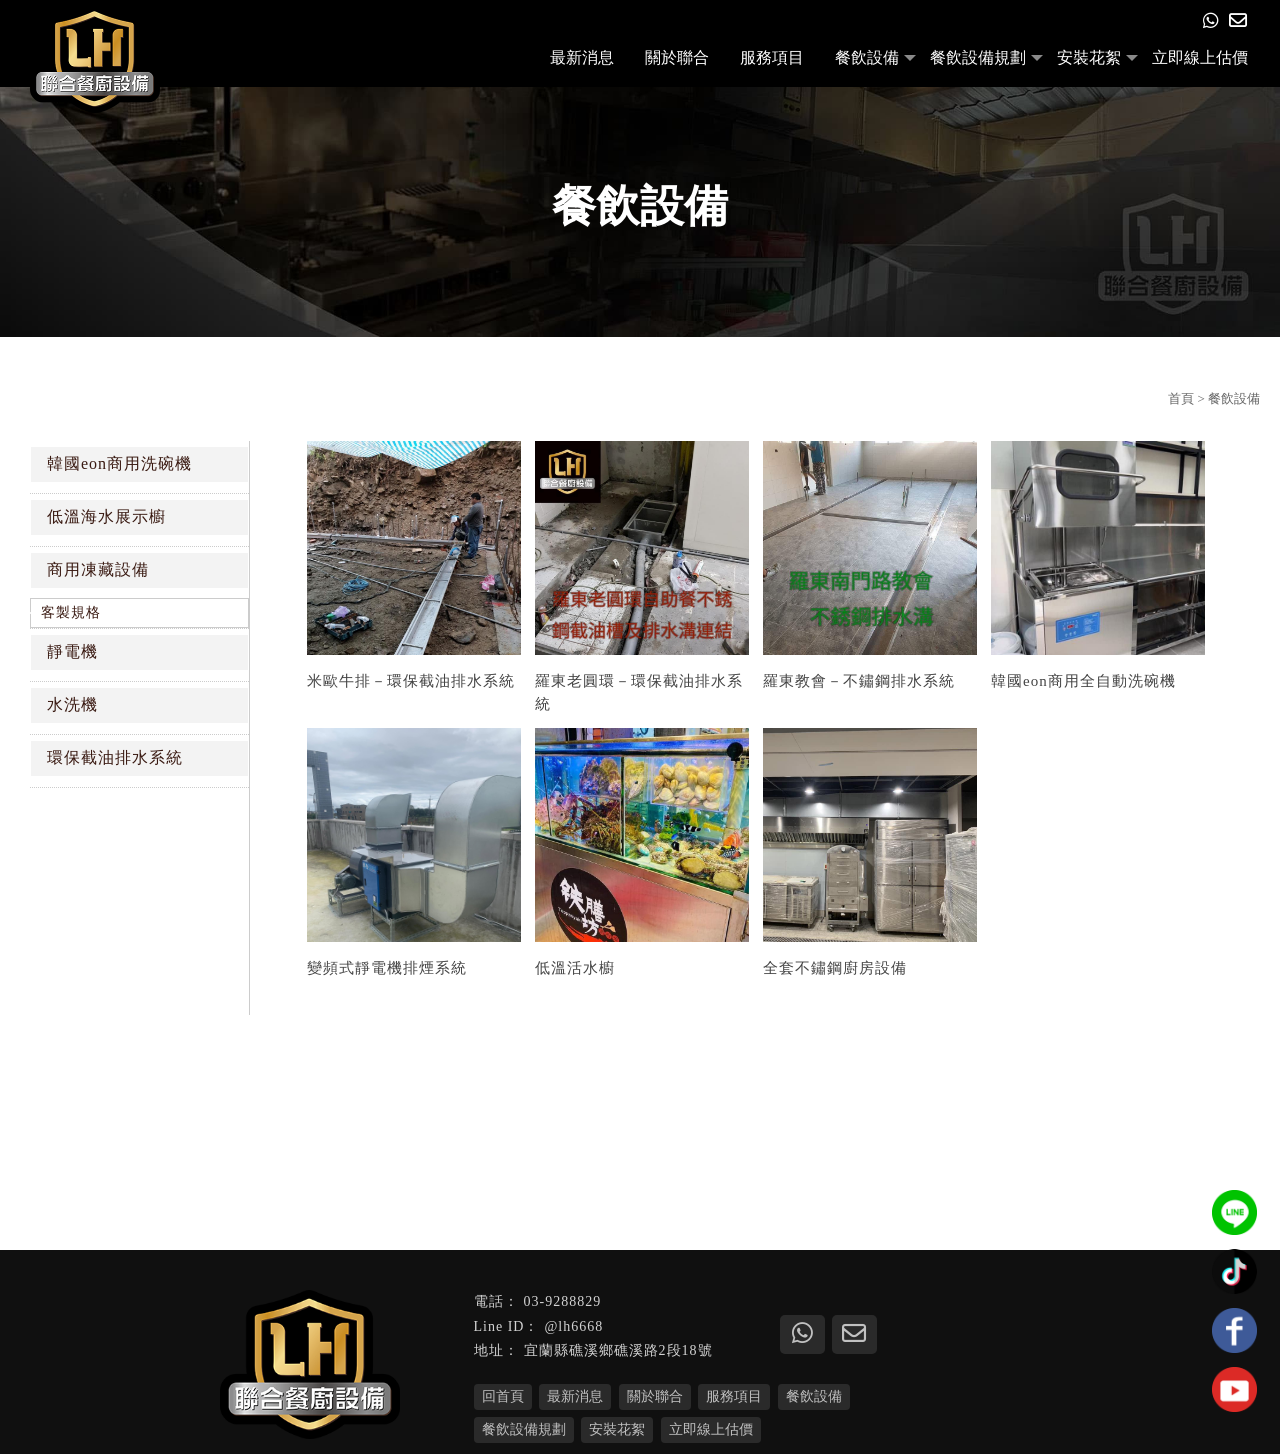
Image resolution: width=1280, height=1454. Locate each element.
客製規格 (71, 612)
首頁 (1181, 398)
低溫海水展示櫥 (106, 516)
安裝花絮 (1089, 57)
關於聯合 (677, 57)
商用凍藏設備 (98, 569)
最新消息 (582, 57)
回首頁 (503, 1396)
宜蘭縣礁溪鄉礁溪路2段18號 (618, 1350)
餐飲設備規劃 (978, 57)
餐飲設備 (867, 57)
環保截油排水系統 (115, 757)
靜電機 (72, 651)
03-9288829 (563, 1301)
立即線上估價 (1200, 57)
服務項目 (772, 57)
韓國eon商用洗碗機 (119, 463)
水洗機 (72, 704)
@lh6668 (573, 1326)
